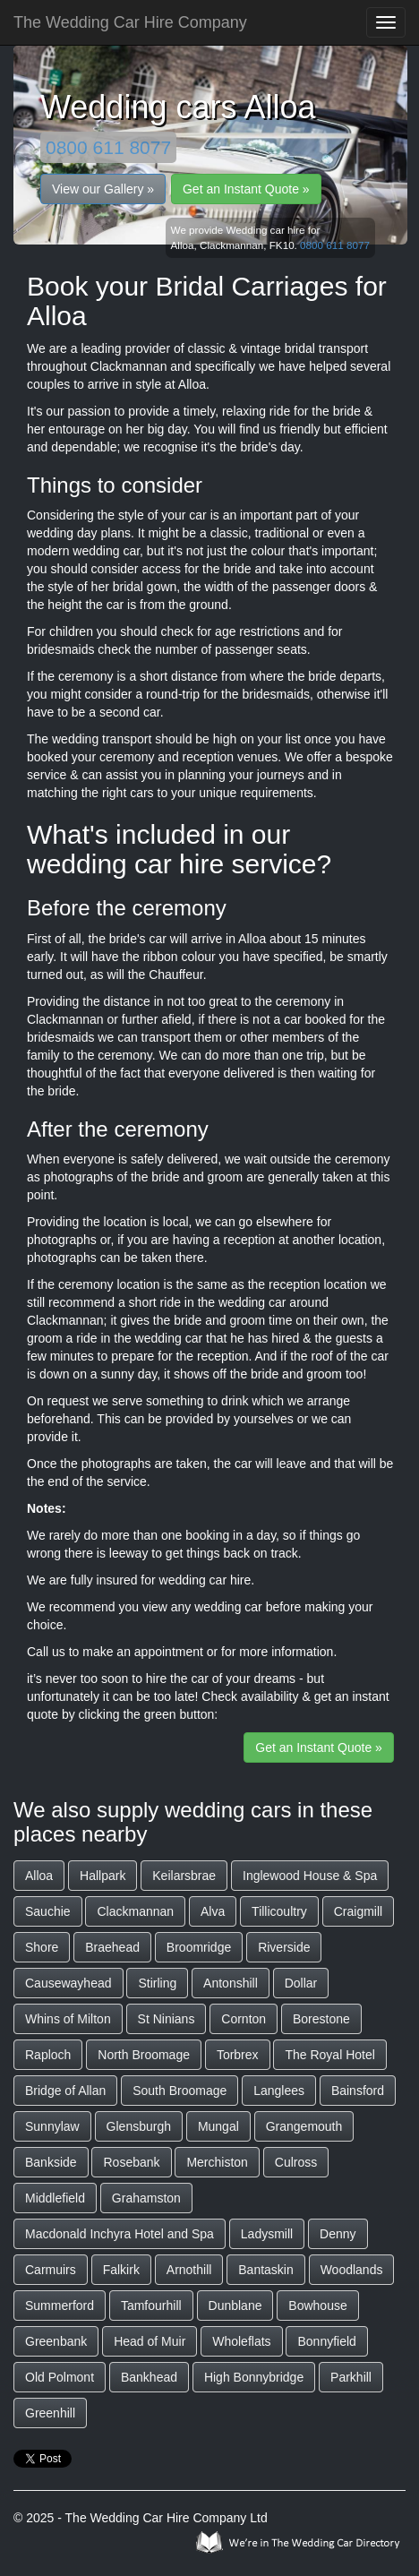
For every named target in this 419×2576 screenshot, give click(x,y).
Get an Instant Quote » (246, 189)
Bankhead (149, 2377)
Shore (41, 1947)
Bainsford (357, 2090)
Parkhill (351, 2377)
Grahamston (146, 2198)
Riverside (284, 1947)
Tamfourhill (151, 2305)
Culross (296, 2162)
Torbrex (238, 2055)
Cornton (243, 2019)
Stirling (157, 1983)
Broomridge (199, 1947)
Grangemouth (304, 2126)
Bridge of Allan (65, 2090)
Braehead (112, 1947)
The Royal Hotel (329, 2055)
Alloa (39, 1875)
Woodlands (352, 2270)
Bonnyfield (326, 2341)
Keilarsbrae (184, 1875)
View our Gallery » (103, 189)
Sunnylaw (52, 2126)
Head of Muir (149, 2341)
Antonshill (230, 1983)
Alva (213, 1911)
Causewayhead (68, 1983)
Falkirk (121, 2270)
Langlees (278, 2090)
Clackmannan (135, 1911)
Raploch (48, 2055)
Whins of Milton (68, 2019)
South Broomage (180, 2090)
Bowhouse (317, 2305)
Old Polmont (59, 2377)
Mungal (218, 2126)
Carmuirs (50, 2270)
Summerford (59, 2305)
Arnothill (189, 2270)
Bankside (51, 2162)
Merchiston (216, 2162)
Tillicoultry (279, 1911)
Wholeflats (241, 2341)
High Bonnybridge (254, 2377)
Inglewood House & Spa (310, 1875)
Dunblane (235, 2305)
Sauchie (48, 1911)
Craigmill (358, 1911)
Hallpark (102, 1875)
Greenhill (50, 2413)
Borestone (321, 2019)
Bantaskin (265, 2270)
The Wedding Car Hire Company (130, 22)
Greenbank (56, 2341)
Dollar (301, 1983)
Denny (337, 2234)
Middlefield (55, 2198)
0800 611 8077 (108, 147)
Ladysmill (267, 2234)
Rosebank (131, 2162)
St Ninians (166, 2019)
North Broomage (144, 2055)
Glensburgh (139, 2126)
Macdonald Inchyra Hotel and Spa (119, 2234)
